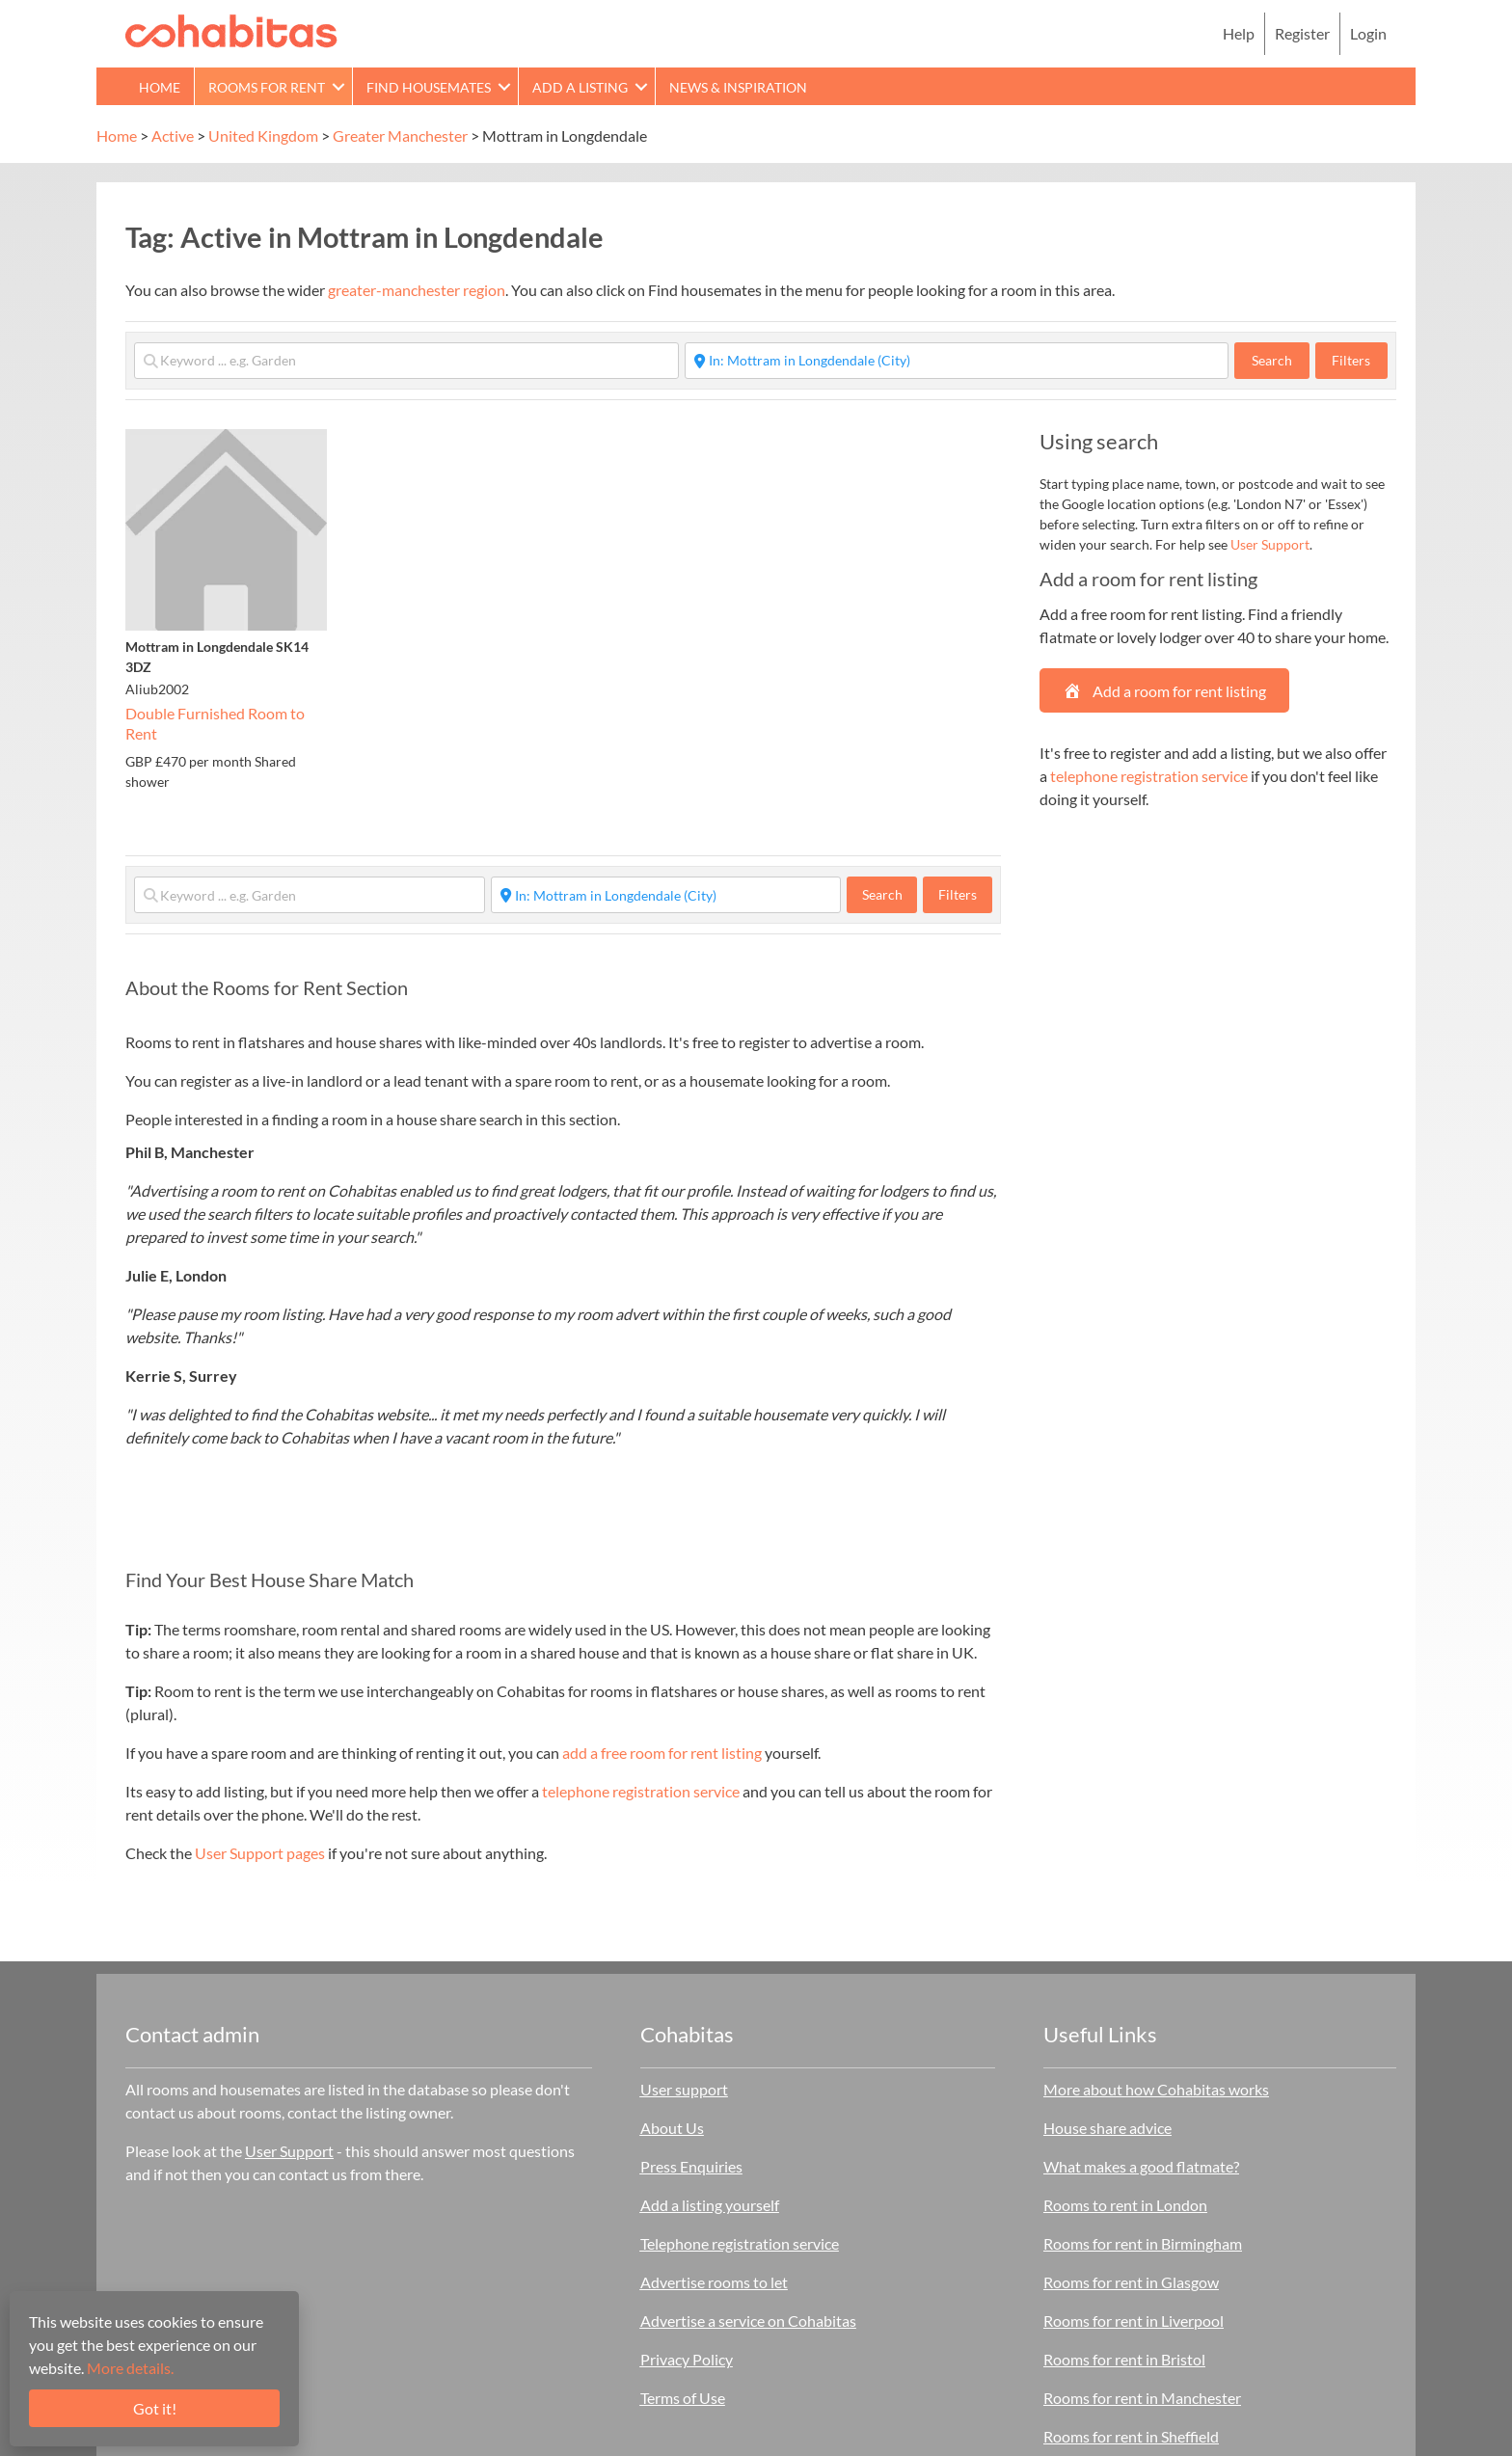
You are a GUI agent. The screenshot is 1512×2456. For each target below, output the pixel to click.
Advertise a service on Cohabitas (748, 2320)
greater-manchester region (416, 290)
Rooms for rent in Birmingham (1142, 2243)
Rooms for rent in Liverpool (1133, 2320)
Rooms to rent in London (1125, 2205)
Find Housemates (428, 87)
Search (1281, 359)
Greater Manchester (400, 135)
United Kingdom (263, 135)
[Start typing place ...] (957, 360)
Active (172, 135)
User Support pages (260, 1853)
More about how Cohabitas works (1156, 2089)
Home (159, 87)
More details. (130, 2368)
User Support (1270, 544)
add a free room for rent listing (662, 1752)
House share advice (1107, 2128)
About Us (672, 2128)
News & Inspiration (738, 87)
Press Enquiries (691, 2166)
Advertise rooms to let (714, 2282)
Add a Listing (580, 87)
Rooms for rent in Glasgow (1131, 2282)
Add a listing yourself (709, 2205)
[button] (338, 86)
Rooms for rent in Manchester (1142, 2398)
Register (1302, 33)
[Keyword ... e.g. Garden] (406, 360)
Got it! (154, 2408)
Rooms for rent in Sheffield (1131, 2436)
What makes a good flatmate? (1141, 2166)
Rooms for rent (266, 87)
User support (684, 2089)
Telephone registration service (739, 2243)
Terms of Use (682, 2398)
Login (1368, 33)
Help (1239, 33)
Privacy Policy (686, 2359)
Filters (1351, 360)
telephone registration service (641, 1791)
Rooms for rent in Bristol (1124, 2359)
